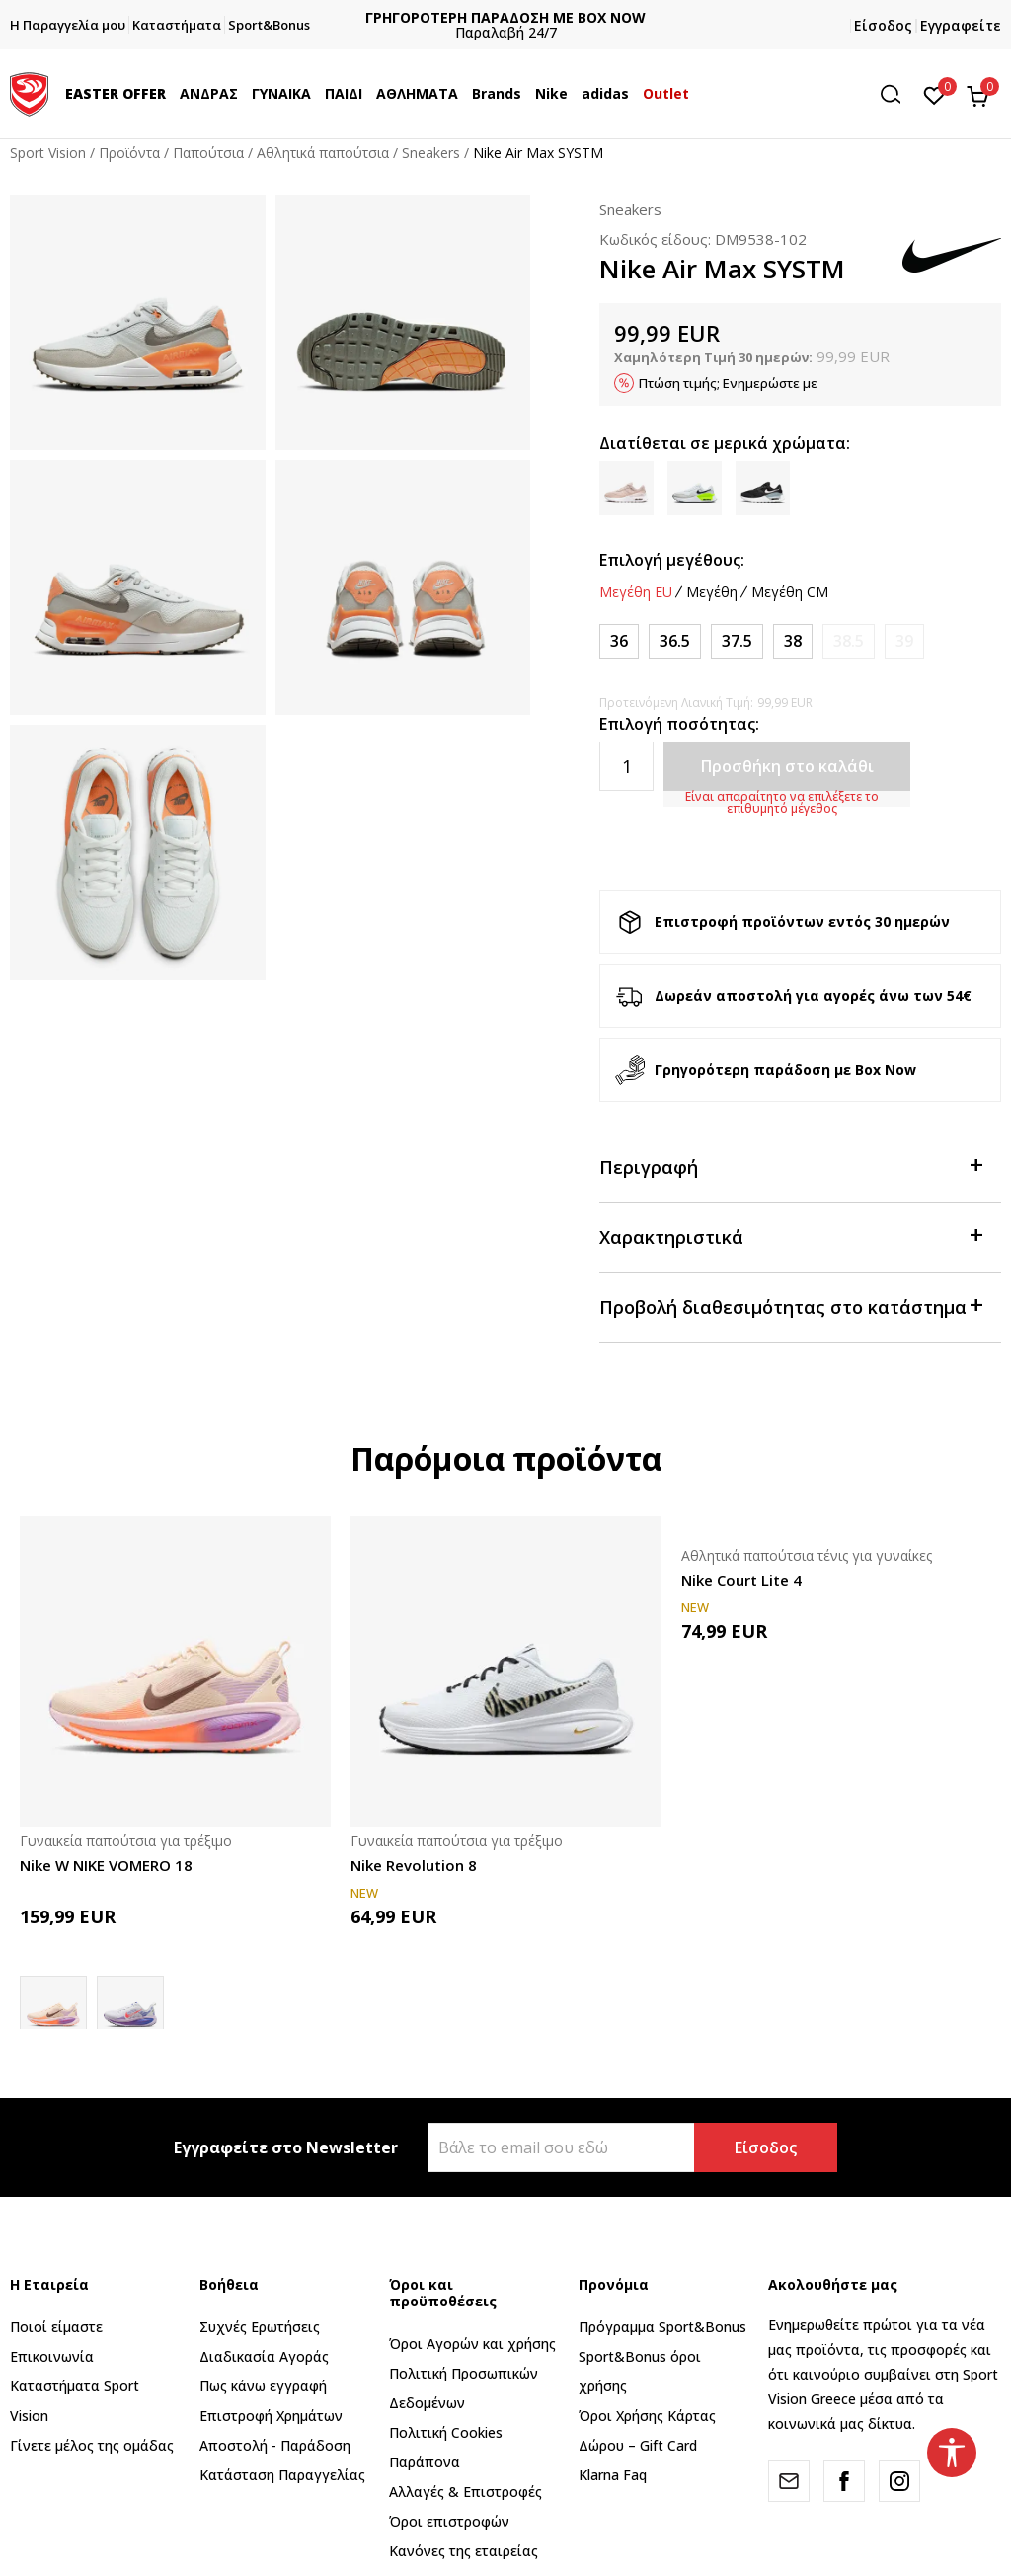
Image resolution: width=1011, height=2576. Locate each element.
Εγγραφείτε (960, 25)
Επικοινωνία (52, 2356)
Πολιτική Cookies (446, 2432)
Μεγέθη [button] (712, 592)
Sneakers (431, 152)
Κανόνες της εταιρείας (463, 2550)
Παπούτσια (208, 152)
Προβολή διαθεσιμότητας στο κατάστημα (790, 1305)
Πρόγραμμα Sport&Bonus (662, 2326)
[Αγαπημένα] (934, 94)
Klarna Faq (613, 2474)
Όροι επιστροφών (449, 2521)
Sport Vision (48, 152)
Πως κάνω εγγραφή (263, 2386)
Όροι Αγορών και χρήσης (472, 2343)
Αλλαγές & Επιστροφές (465, 2491)
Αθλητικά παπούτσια (323, 152)
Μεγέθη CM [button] (789, 592)
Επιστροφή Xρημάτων (271, 2415)
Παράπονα (424, 2462)
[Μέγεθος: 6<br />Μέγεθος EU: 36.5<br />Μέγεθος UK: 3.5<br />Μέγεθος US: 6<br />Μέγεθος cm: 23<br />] (675, 641)
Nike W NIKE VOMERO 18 (106, 1865)
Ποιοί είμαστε (56, 2326)
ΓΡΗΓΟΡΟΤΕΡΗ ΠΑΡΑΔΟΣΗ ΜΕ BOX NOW (521, 17)
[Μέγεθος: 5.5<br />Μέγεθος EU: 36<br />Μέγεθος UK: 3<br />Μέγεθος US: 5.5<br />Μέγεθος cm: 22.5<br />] (619, 641)
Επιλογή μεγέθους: (671, 560)
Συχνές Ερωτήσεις (259, 2326)
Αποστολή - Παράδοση (274, 2445)
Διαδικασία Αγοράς (264, 2356)
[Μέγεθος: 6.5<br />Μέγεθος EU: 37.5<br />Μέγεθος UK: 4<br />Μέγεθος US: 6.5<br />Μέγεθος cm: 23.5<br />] (737, 641)
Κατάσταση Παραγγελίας (282, 2474)
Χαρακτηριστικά (790, 1235)
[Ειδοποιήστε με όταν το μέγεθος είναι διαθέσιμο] (848, 641)
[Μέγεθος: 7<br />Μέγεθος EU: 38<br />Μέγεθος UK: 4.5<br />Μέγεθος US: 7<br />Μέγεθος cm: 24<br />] (793, 641)
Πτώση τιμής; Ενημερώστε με (728, 383)
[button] (897, 94)
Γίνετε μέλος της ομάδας (92, 2445)
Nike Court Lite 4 (741, 1580)
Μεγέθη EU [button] (635, 592)
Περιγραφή (790, 1165)
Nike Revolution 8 (413, 1865)
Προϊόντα (129, 152)
